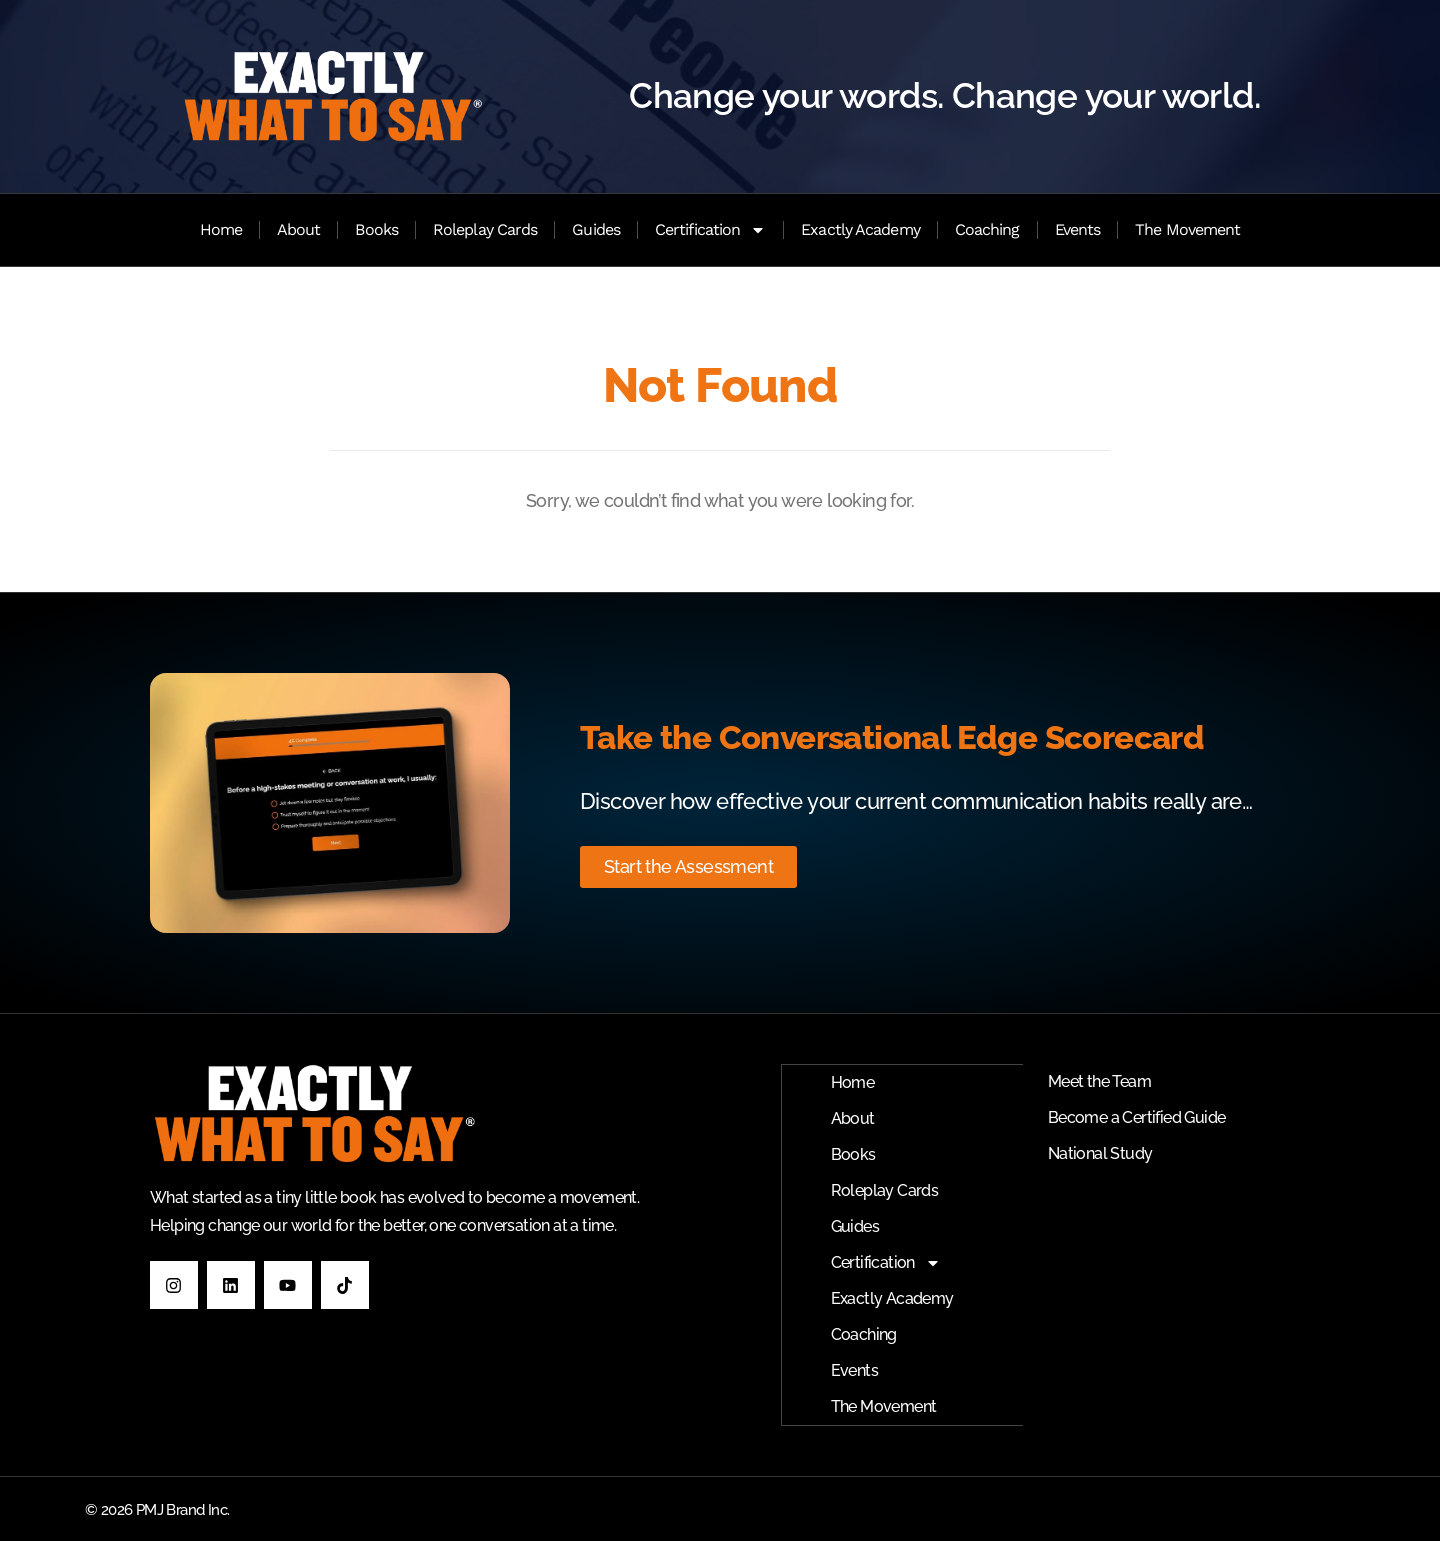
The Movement (1187, 229)
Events (1078, 229)
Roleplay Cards (485, 229)
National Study (1100, 1153)
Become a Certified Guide (1137, 1117)
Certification (710, 230)
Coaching (987, 229)
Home (221, 229)
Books (376, 229)
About (299, 229)
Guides (596, 229)
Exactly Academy (860, 229)
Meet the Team (1099, 1081)
